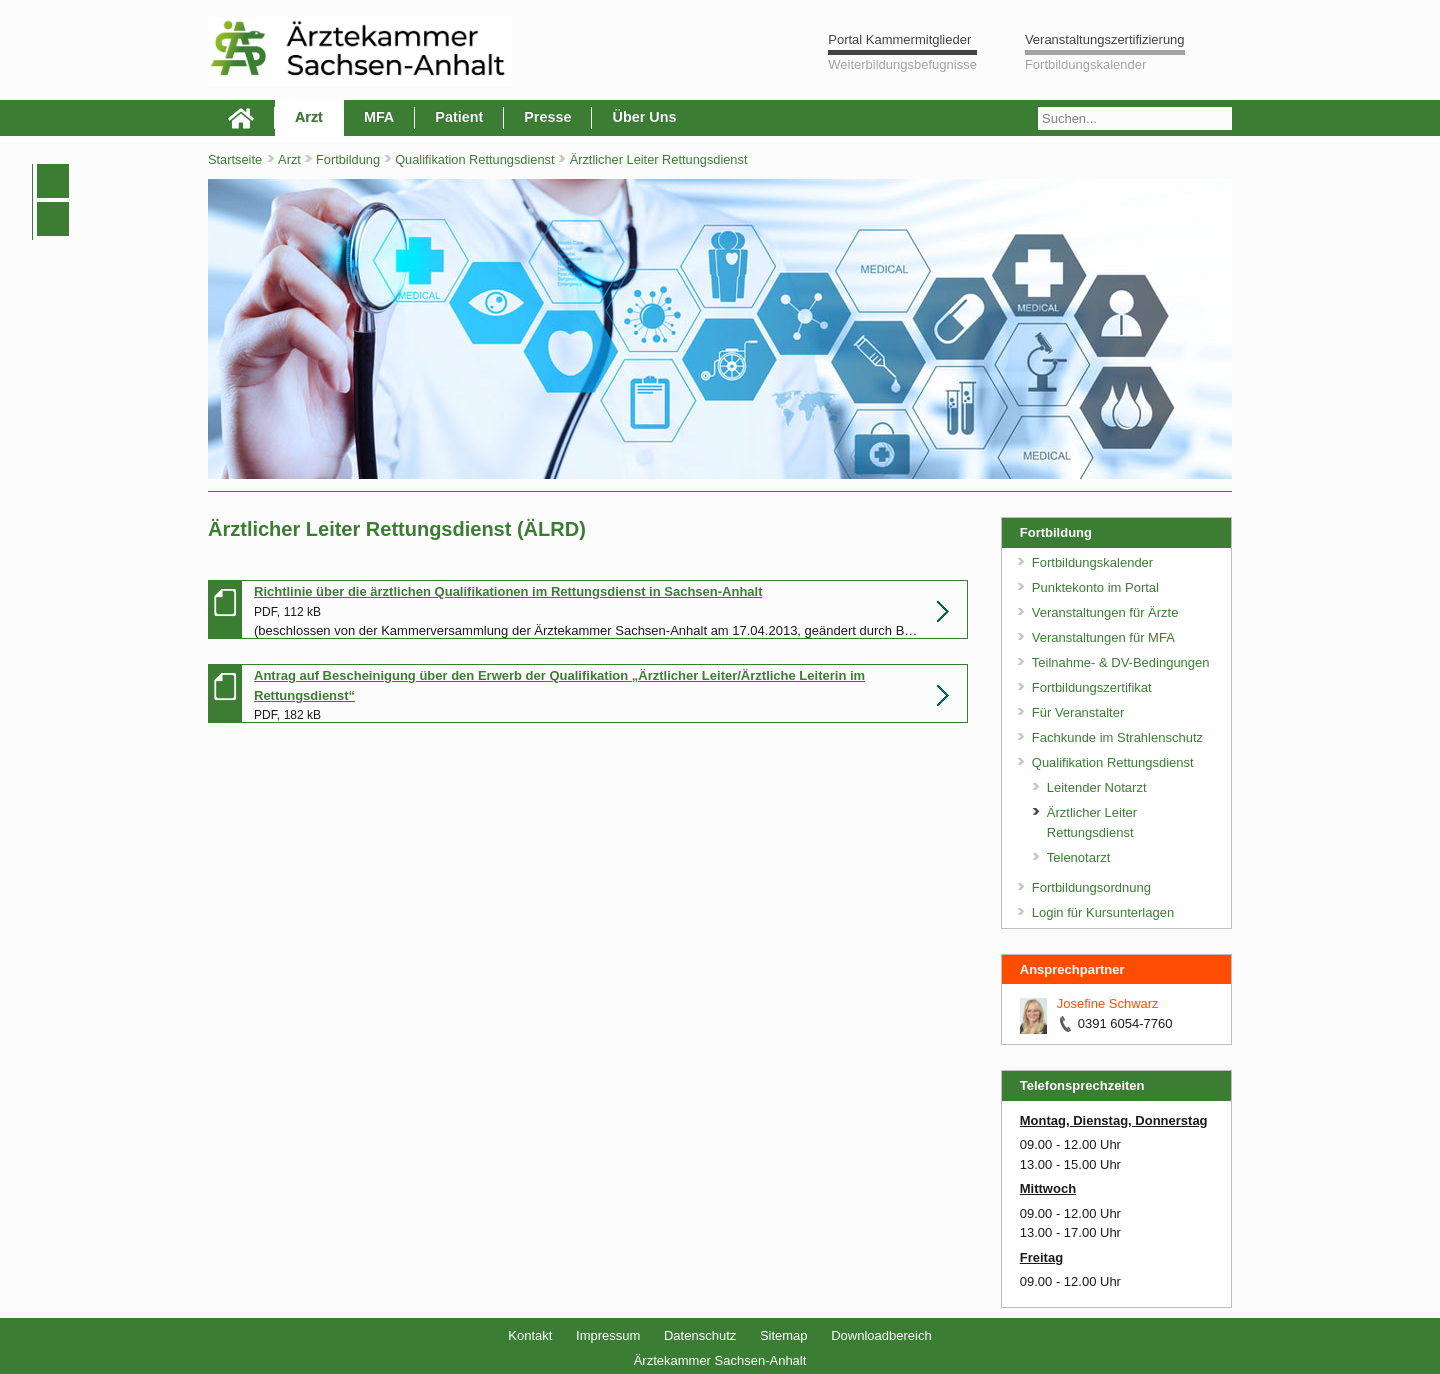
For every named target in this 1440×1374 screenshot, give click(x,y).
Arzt (309, 117)
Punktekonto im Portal (1095, 587)
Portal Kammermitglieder (899, 39)
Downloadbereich (881, 1335)
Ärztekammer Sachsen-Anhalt (720, 1360)
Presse (547, 117)
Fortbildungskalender (1085, 64)
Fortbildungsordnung (1091, 887)
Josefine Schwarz (1108, 1003)
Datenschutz (700, 1335)
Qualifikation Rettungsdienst (476, 159)
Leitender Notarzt (1097, 787)
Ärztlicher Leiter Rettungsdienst (659, 159)
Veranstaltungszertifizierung (1105, 39)
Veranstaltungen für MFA (1103, 637)
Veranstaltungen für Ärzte (1105, 612)
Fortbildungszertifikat (1092, 687)
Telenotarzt (1079, 857)
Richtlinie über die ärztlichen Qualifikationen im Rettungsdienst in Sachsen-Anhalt (508, 591)
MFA (379, 117)
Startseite (235, 159)
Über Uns (644, 117)
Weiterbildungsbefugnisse (902, 64)
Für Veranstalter (1078, 712)
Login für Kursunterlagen (1103, 912)
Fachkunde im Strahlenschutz (1117, 737)
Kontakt (530, 1335)
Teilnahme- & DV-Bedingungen (1121, 662)
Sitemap (784, 1335)
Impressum (608, 1335)
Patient (459, 117)
